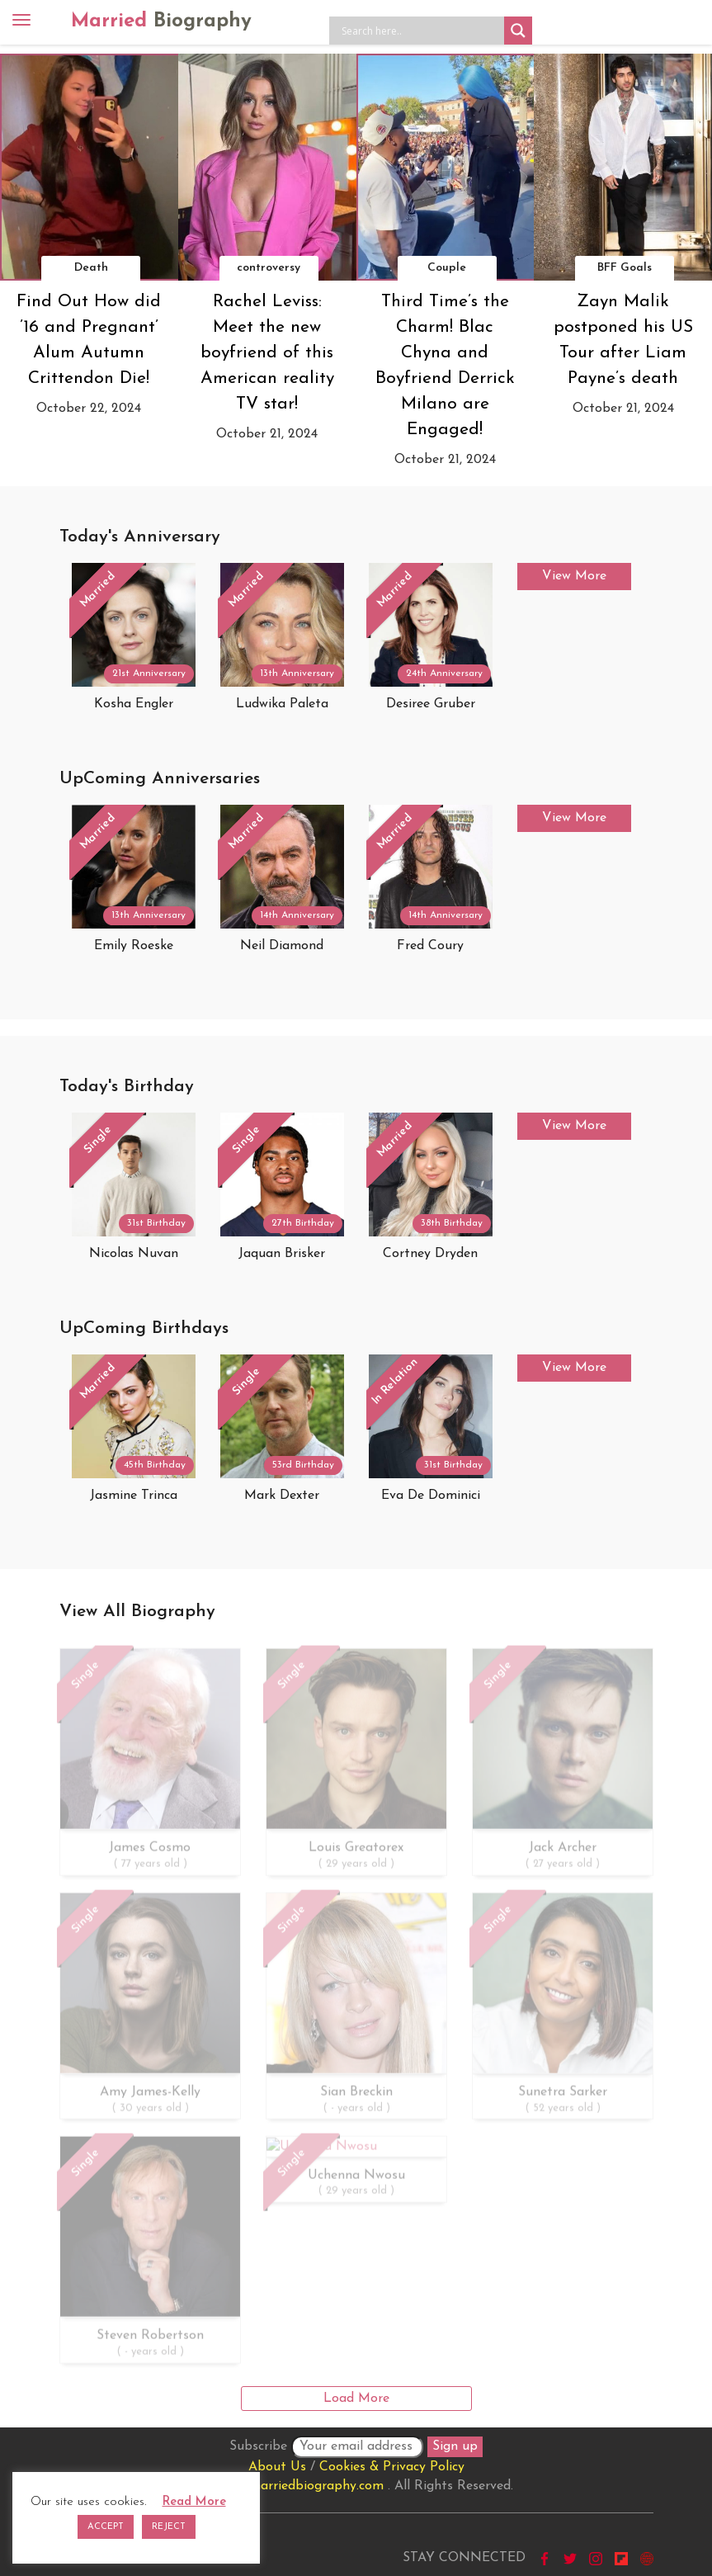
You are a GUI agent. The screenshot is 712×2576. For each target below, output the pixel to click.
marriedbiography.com (316, 2486)
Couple (446, 268)
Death (91, 268)
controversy (268, 268)
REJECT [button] (169, 2526)
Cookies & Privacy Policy (391, 2467)
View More (574, 576)
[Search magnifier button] (518, 31)
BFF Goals (624, 268)
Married (161, 21)
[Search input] (421, 31)
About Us (277, 2467)
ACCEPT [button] (105, 2526)
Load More (356, 2398)
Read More (194, 2502)
